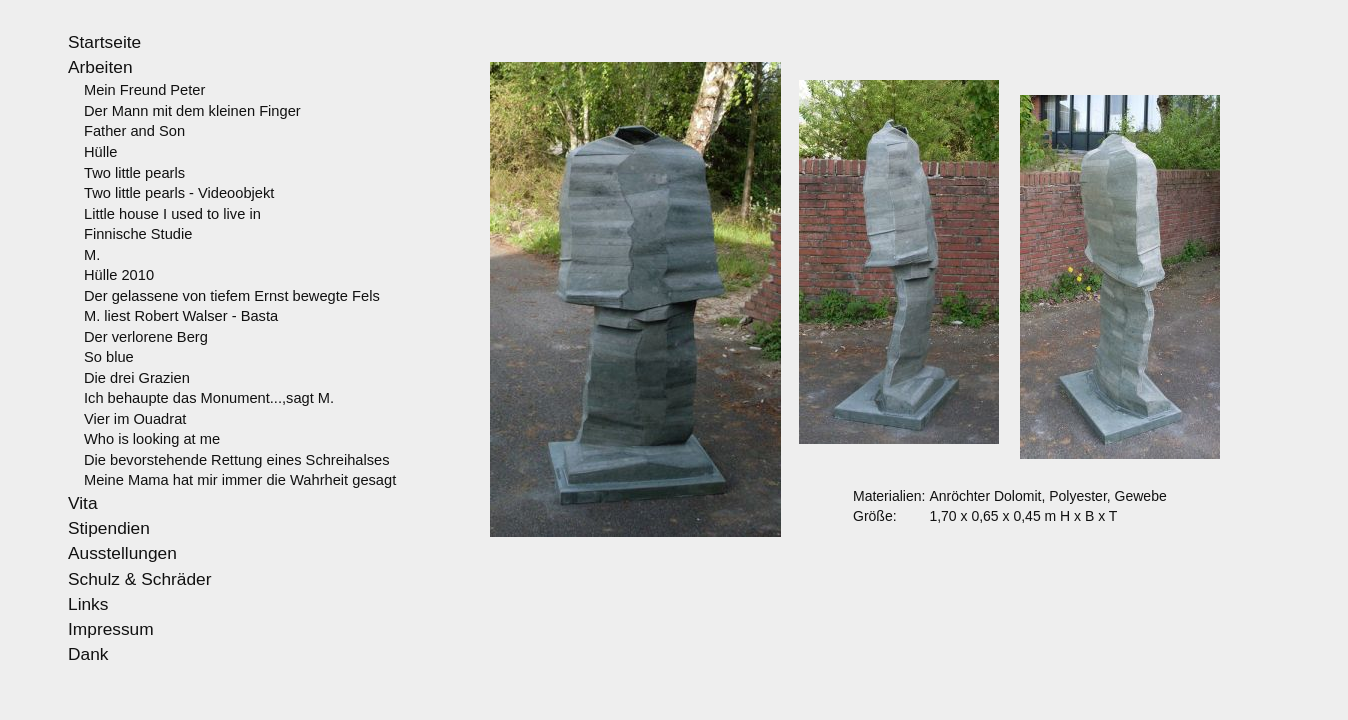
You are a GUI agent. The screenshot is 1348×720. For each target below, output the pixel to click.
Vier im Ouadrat (135, 419)
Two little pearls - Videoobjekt (179, 193)
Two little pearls (134, 173)
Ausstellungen (122, 553)
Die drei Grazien (137, 378)
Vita (83, 503)
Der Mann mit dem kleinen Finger (192, 111)
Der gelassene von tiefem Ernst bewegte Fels (232, 296)
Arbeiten (100, 67)
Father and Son (134, 131)
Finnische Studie (138, 234)
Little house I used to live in (172, 214)
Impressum (111, 629)
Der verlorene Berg (146, 337)
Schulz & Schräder (140, 579)
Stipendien (109, 528)
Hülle (100, 152)
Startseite (104, 42)
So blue (109, 357)
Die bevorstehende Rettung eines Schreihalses (237, 460)
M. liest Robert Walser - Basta (181, 316)
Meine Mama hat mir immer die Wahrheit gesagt (240, 480)
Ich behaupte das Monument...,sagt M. (209, 398)
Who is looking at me (152, 439)
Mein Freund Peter (144, 90)
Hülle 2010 (119, 275)
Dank (88, 654)
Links (88, 604)
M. (92, 255)
